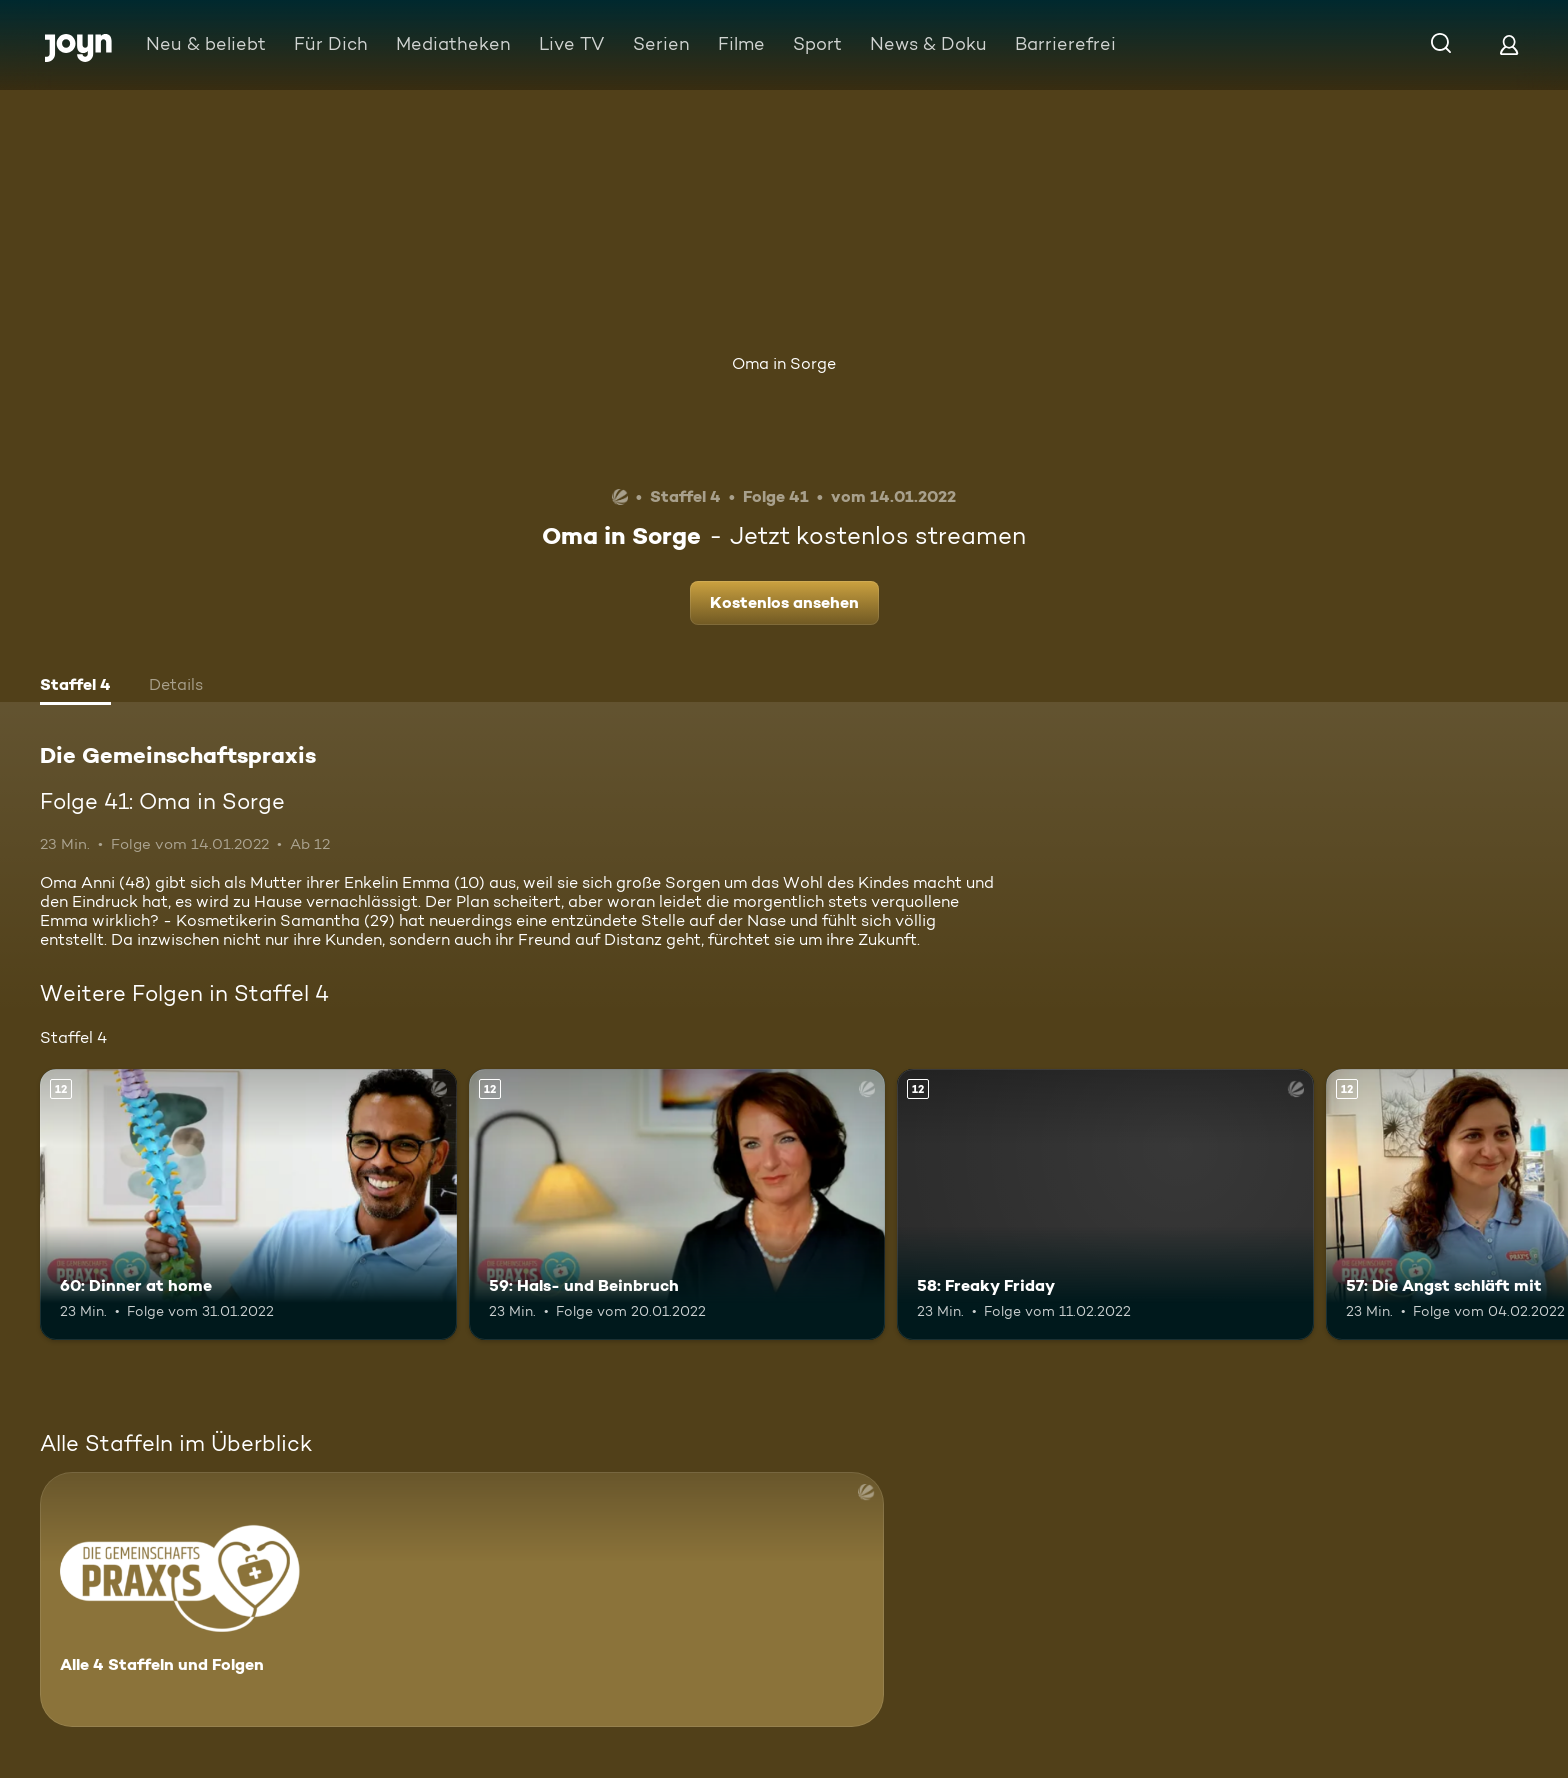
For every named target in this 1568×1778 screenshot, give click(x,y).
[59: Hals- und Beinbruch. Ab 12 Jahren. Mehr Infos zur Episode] (677, 1204)
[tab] (75, 687)
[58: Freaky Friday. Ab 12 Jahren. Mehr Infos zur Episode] (1105, 1204)
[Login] (1509, 44)
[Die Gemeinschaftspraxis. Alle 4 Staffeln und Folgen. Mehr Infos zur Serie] (462, 1599)
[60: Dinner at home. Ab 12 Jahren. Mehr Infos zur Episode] (248, 1204)
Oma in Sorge (784, 363)
